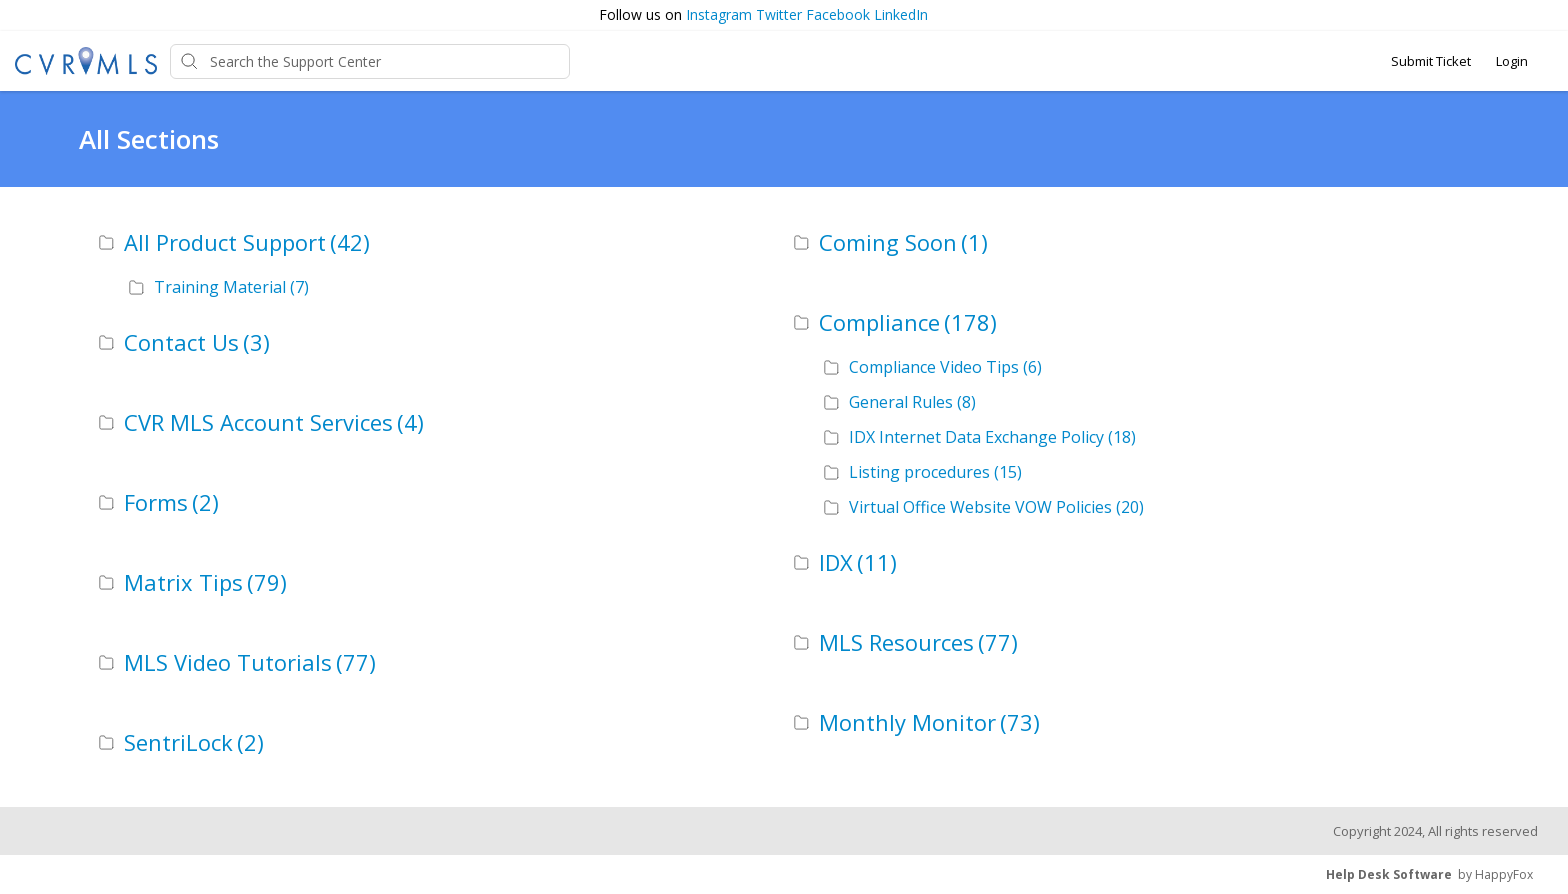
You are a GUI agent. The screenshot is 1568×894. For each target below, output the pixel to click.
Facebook (838, 14)
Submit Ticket (1431, 61)
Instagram (719, 14)
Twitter (779, 14)
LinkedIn (901, 14)
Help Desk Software (1389, 874)
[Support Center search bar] (370, 61)
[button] (1542, 15)
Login (1512, 61)
